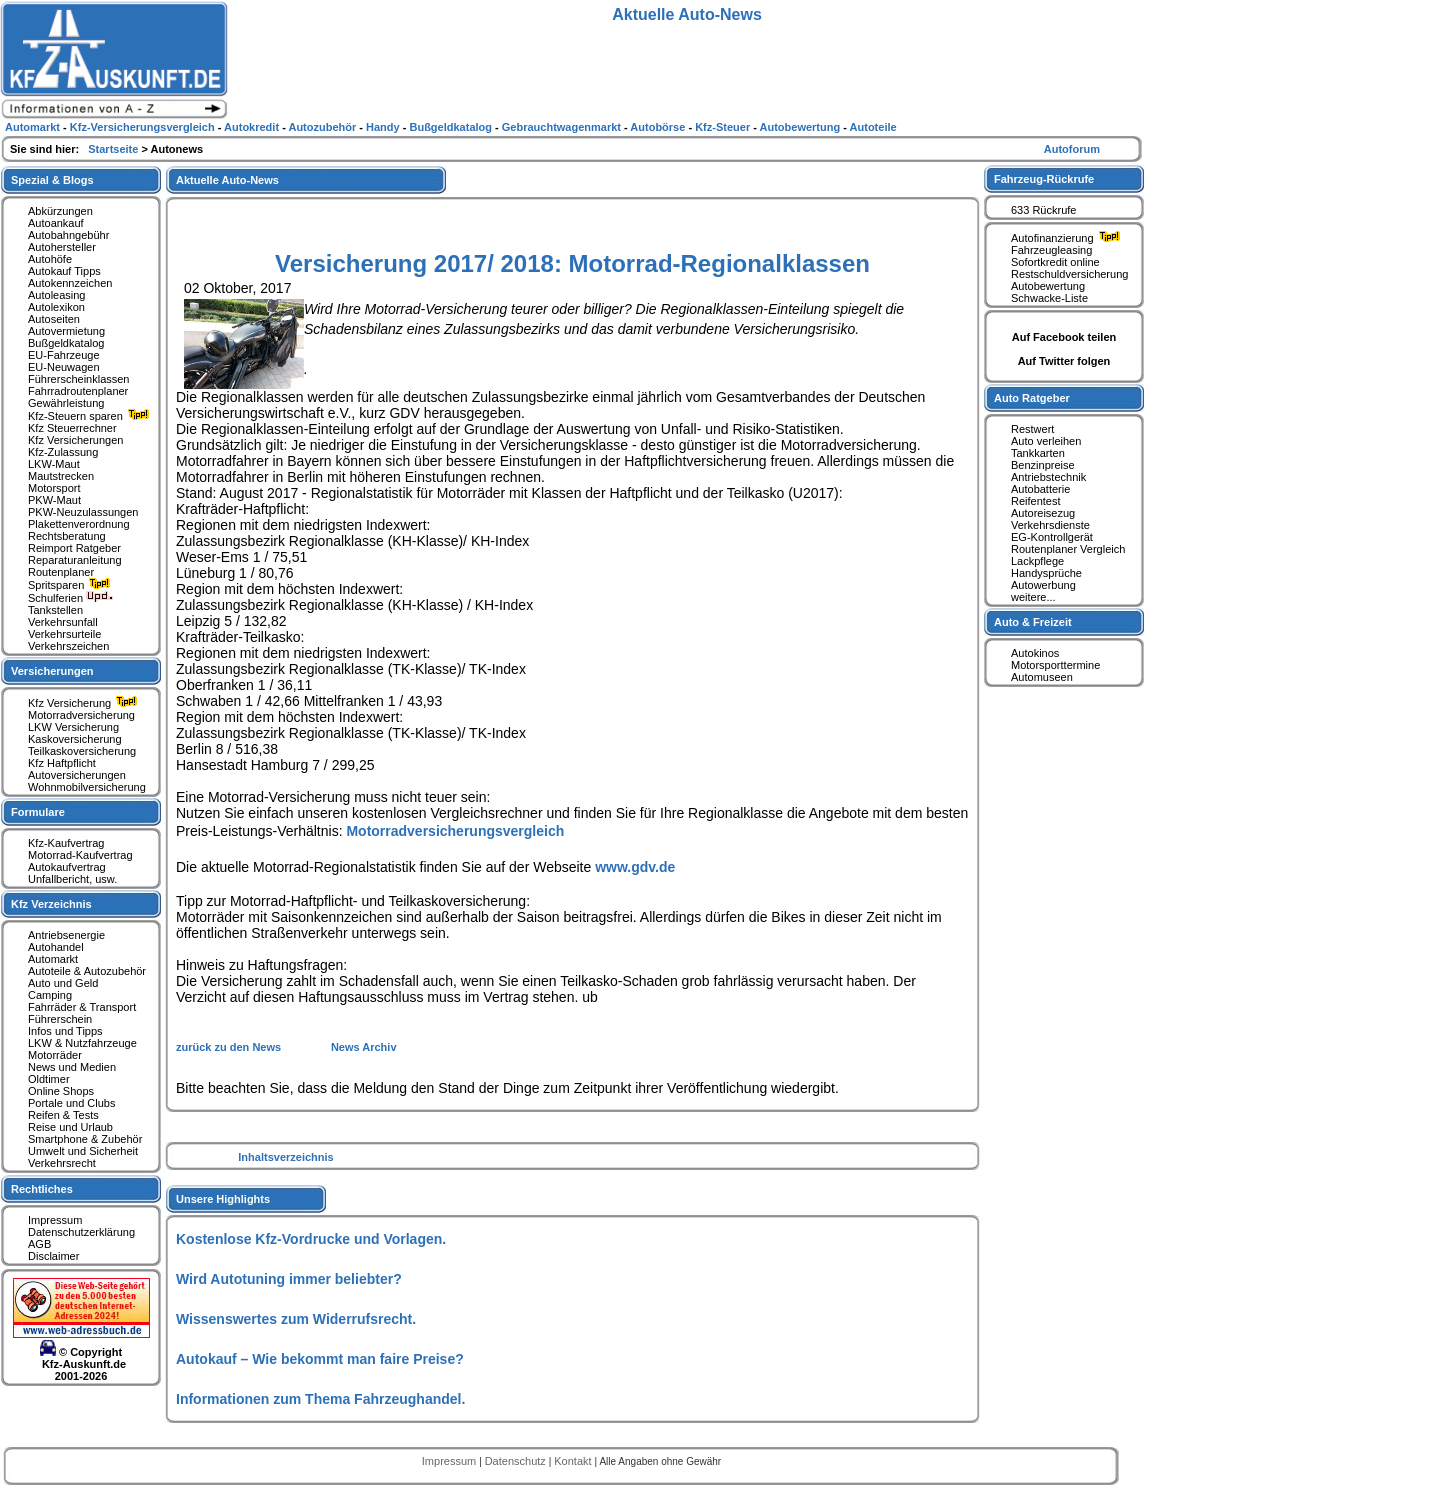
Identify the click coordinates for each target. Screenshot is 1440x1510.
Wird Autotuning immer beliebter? (289, 1279)
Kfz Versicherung (85, 703)
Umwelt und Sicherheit (83, 1151)
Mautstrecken (61, 476)
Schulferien (71, 598)
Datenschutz (517, 1461)
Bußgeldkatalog (66, 343)
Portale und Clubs (71, 1103)
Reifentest (1036, 501)
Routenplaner (61, 572)
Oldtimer (49, 1079)
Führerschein (60, 1019)
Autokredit (253, 127)
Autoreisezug (1043, 513)
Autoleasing (57, 295)
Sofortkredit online (1055, 262)
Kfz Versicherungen (75, 440)
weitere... (1033, 597)
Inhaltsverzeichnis (285, 1157)
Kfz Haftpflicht (62, 763)
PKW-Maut (54, 500)
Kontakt (574, 1461)
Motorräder (55, 1055)
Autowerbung (1043, 585)
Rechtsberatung (67, 536)
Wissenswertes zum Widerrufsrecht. (296, 1319)
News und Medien (72, 1067)
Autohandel (56, 947)
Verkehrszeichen (68, 646)
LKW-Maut (54, 464)
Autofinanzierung (1068, 238)
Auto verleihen (1046, 441)
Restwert (1032, 429)
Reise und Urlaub (70, 1127)
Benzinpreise (1043, 465)
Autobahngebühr (68, 235)
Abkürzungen (60, 211)
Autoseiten (54, 319)
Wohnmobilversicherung (87, 787)
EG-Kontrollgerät (1052, 537)
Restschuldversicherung (1069, 274)
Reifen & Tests (63, 1115)
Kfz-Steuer (724, 127)
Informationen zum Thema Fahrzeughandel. (320, 1399)
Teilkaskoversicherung (82, 751)
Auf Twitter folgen (1064, 361)
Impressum (55, 1220)
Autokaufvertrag (67, 867)
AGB (39, 1244)
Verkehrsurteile (64, 634)
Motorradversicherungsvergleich (455, 831)
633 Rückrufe (1043, 210)
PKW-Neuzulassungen (83, 512)
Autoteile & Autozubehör (87, 971)
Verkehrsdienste (1050, 525)
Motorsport (54, 488)
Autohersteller (62, 247)
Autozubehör (323, 127)
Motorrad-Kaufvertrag (80, 855)
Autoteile (873, 127)
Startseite (114, 149)
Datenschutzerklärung (81, 1232)
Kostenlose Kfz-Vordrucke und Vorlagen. (311, 1239)
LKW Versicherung (73, 727)
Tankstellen (55, 610)
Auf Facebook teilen (1064, 337)
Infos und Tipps (65, 1031)
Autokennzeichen (70, 283)
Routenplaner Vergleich (1068, 549)
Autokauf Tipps (64, 271)
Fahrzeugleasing (1051, 250)
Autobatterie (1040, 489)
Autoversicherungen (77, 775)
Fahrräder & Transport (82, 1007)
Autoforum (1072, 149)
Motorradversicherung (81, 715)
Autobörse (659, 127)
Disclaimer (53, 1256)
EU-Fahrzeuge (64, 355)
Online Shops (61, 1091)
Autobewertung (1048, 286)
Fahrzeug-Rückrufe (1044, 179)
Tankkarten (1038, 453)
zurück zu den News (230, 1047)
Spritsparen (71, 585)
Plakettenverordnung (79, 524)
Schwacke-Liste (1049, 298)
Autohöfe (50, 259)
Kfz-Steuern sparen (91, 416)
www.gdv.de (635, 867)
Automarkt (53, 959)
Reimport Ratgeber (74, 548)
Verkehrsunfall (63, 622)
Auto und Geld (63, 983)
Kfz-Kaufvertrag (66, 843)
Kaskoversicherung (75, 739)
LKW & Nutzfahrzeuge (82, 1043)
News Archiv (364, 1047)
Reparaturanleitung (75, 560)
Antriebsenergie (66, 935)
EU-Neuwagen (64, 367)
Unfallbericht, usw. (72, 879)
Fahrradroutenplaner (78, 391)
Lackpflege (1037, 561)
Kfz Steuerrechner (72, 428)
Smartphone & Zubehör (85, 1139)
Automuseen (1042, 677)
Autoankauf (56, 223)
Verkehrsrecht (62, 1163)
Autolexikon (56, 307)
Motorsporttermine (1055, 665)
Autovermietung (66, 331)
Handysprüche (1046, 573)
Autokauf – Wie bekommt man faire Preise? (320, 1359)
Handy (384, 127)
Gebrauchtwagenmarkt (563, 127)
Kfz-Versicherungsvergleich (144, 127)
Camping (50, 995)
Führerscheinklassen (79, 379)
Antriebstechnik (1048, 477)
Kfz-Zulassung (63, 452)
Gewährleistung (66, 403)
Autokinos (1035, 653)
